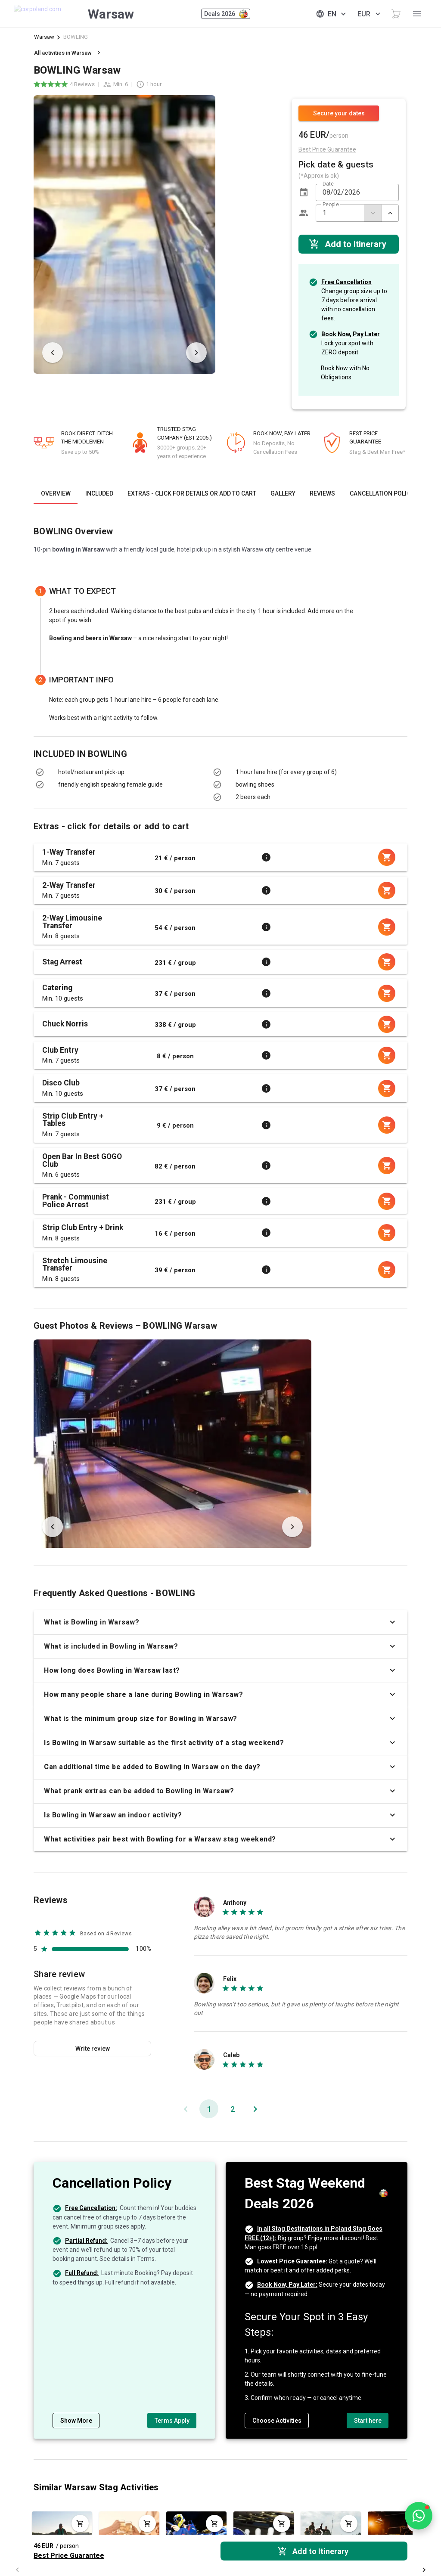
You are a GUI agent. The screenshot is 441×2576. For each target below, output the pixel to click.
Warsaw (44, 37)
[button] (303, 192)
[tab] (56, 493)
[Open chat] (418, 2516)
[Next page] (254, 2108)
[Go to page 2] (232, 2108)
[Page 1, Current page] (208, 2108)
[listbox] (117, 778)
